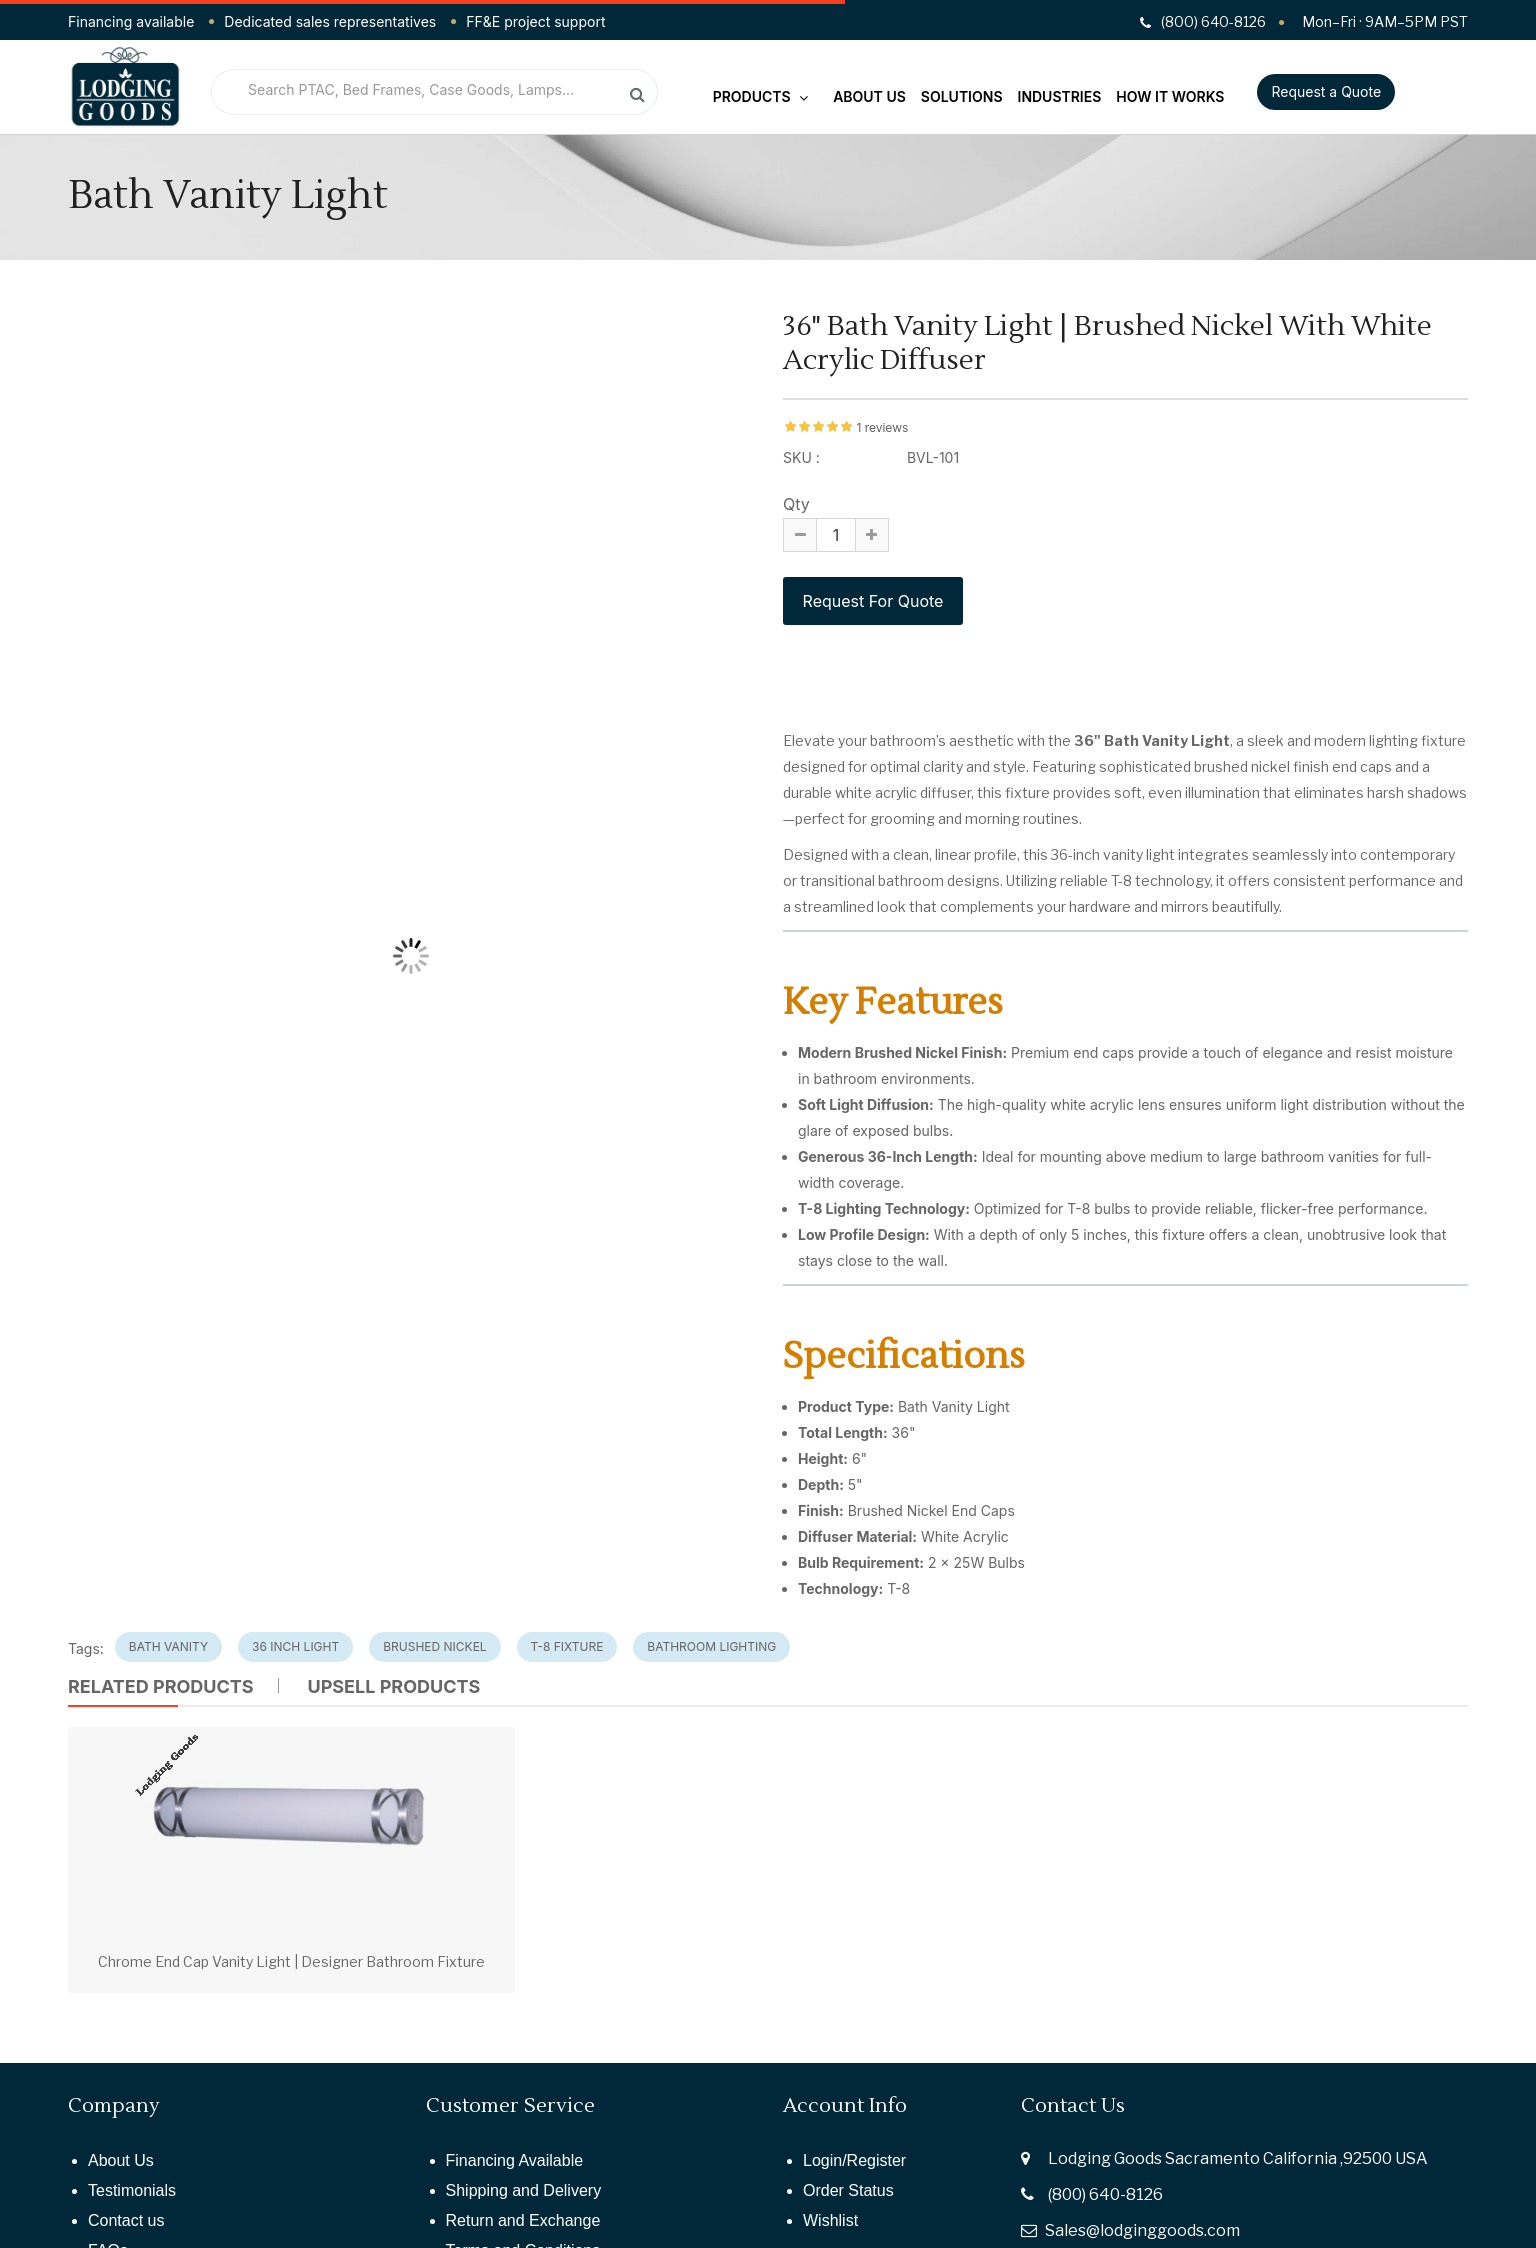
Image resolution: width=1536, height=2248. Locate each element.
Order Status (848, 2190)
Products (760, 96)
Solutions (962, 96)
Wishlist (830, 2220)
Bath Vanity (168, 1646)
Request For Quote (873, 601)
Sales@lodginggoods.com (1142, 2230)
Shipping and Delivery (524, 2190)
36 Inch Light (295, 1646)
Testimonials (132, 2190)
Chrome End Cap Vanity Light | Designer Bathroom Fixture (291, 1961)
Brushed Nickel (434, 1646)
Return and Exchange (523, 2220)
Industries (1060, 96)
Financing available (131, 21)
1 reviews (882, 427)
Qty (796, 504)
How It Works (1170, 96)
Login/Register (854, 2160)
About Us (869, 96)
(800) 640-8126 (1105, 2194)
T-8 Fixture (567, 1646)
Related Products (161, 1686)
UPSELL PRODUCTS (393, 1686)
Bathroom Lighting (711, 1646)
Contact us (126, 2220)
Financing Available (515, 2160)
